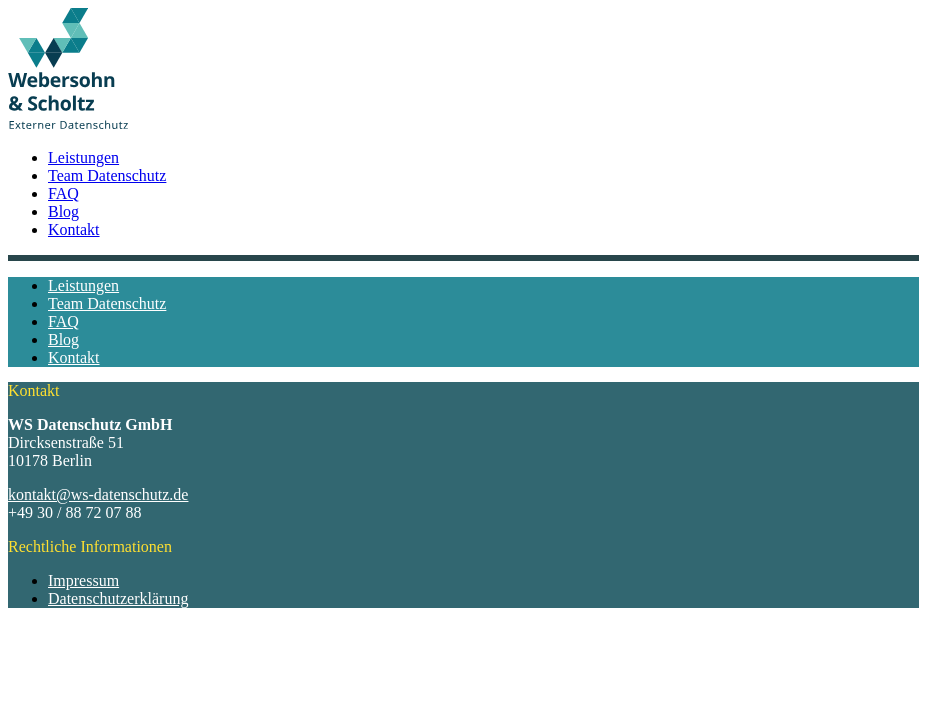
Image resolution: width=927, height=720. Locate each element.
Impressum (83, 580)
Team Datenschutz (107, 175)
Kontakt (74, 229)
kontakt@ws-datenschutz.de (98, 494)
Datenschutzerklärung (118, 598)
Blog (63, 211)
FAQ (63, 193)
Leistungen (83, 157)
